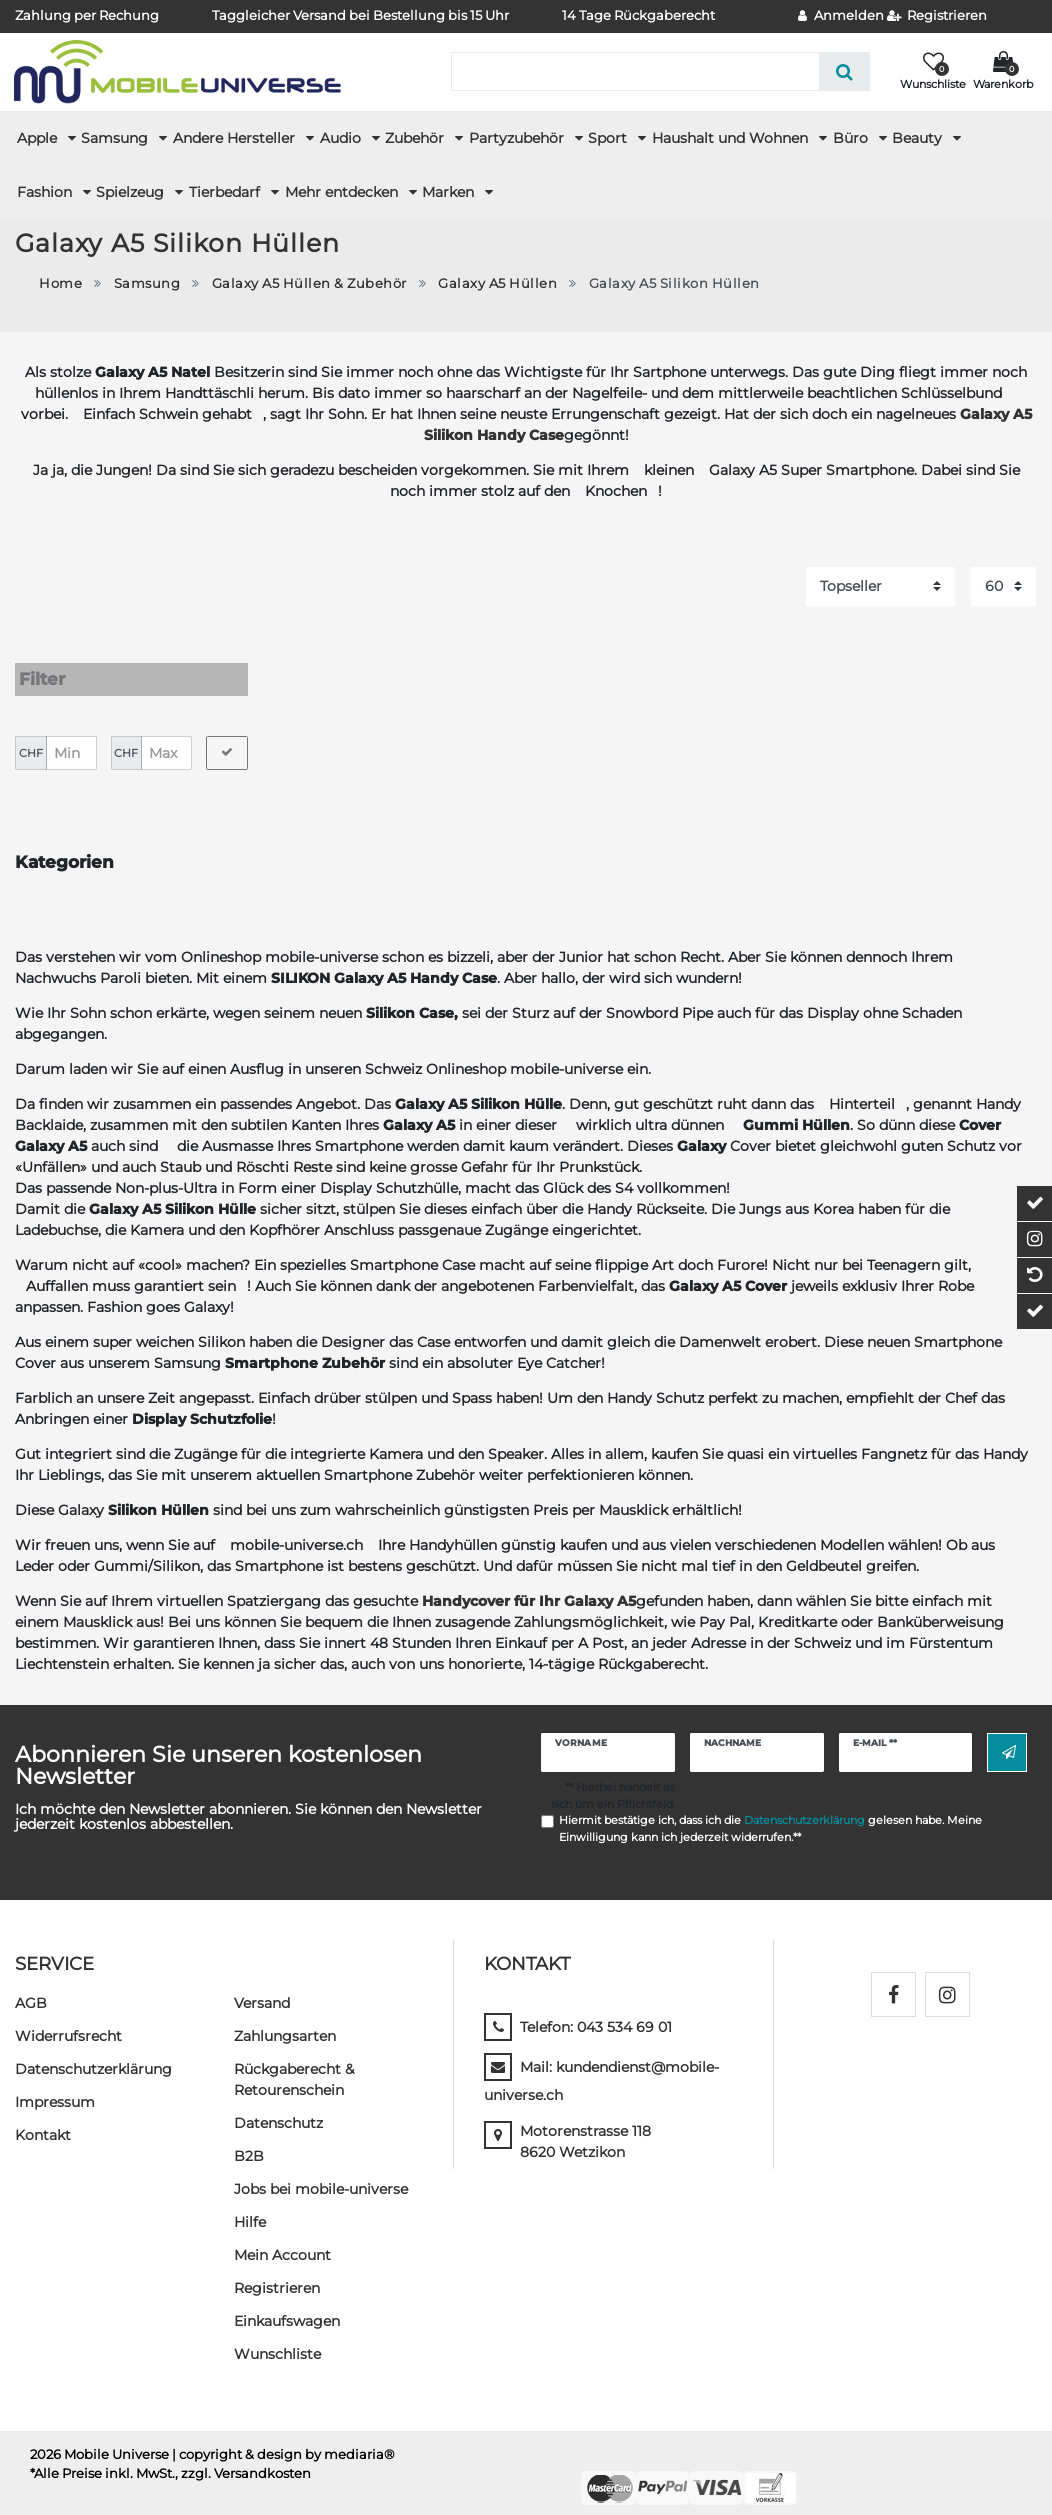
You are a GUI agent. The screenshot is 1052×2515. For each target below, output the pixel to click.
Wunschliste (277, 2335)
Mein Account (282, 2236)
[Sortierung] (880, 586)
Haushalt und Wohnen (732, 138)
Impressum (55, 2083)
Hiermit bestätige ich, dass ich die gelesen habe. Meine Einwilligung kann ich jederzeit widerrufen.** (770, 1810)
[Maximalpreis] (166, 734)
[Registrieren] (937, 16)
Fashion (46, 192)
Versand (262, 1984)
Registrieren (277, 2269)
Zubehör (416, 138)
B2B (249, 2137)
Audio (342, 138)
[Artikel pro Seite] (1003, 586)
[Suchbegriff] (635, 71)
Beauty (919, 138)
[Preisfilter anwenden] (227, 734)
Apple (39, 138)
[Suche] (844, 71)
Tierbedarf (226, 192)
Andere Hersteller (236, 138)
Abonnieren (1009, 1734)
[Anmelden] (841, 16)
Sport (609, 138)
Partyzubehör (518, 138)
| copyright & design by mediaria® (283, 2435)
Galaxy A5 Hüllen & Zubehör (309, 283)
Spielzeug (132, 192)
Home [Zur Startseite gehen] (60, 283)
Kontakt (43, 2116)
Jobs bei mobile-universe (321, 2170)
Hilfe (250, 2203)
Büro (852, 138)
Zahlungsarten (285, 2017)
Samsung (116, 138)
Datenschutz (278, 2104)
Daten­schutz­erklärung (93, 2050)
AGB (31, 1984)
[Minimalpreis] (71, 734)
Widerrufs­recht (68, 2017)
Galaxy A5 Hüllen (497, 283)
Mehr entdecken (343, 192)
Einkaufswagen (287, 2302)
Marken (450, 192)
